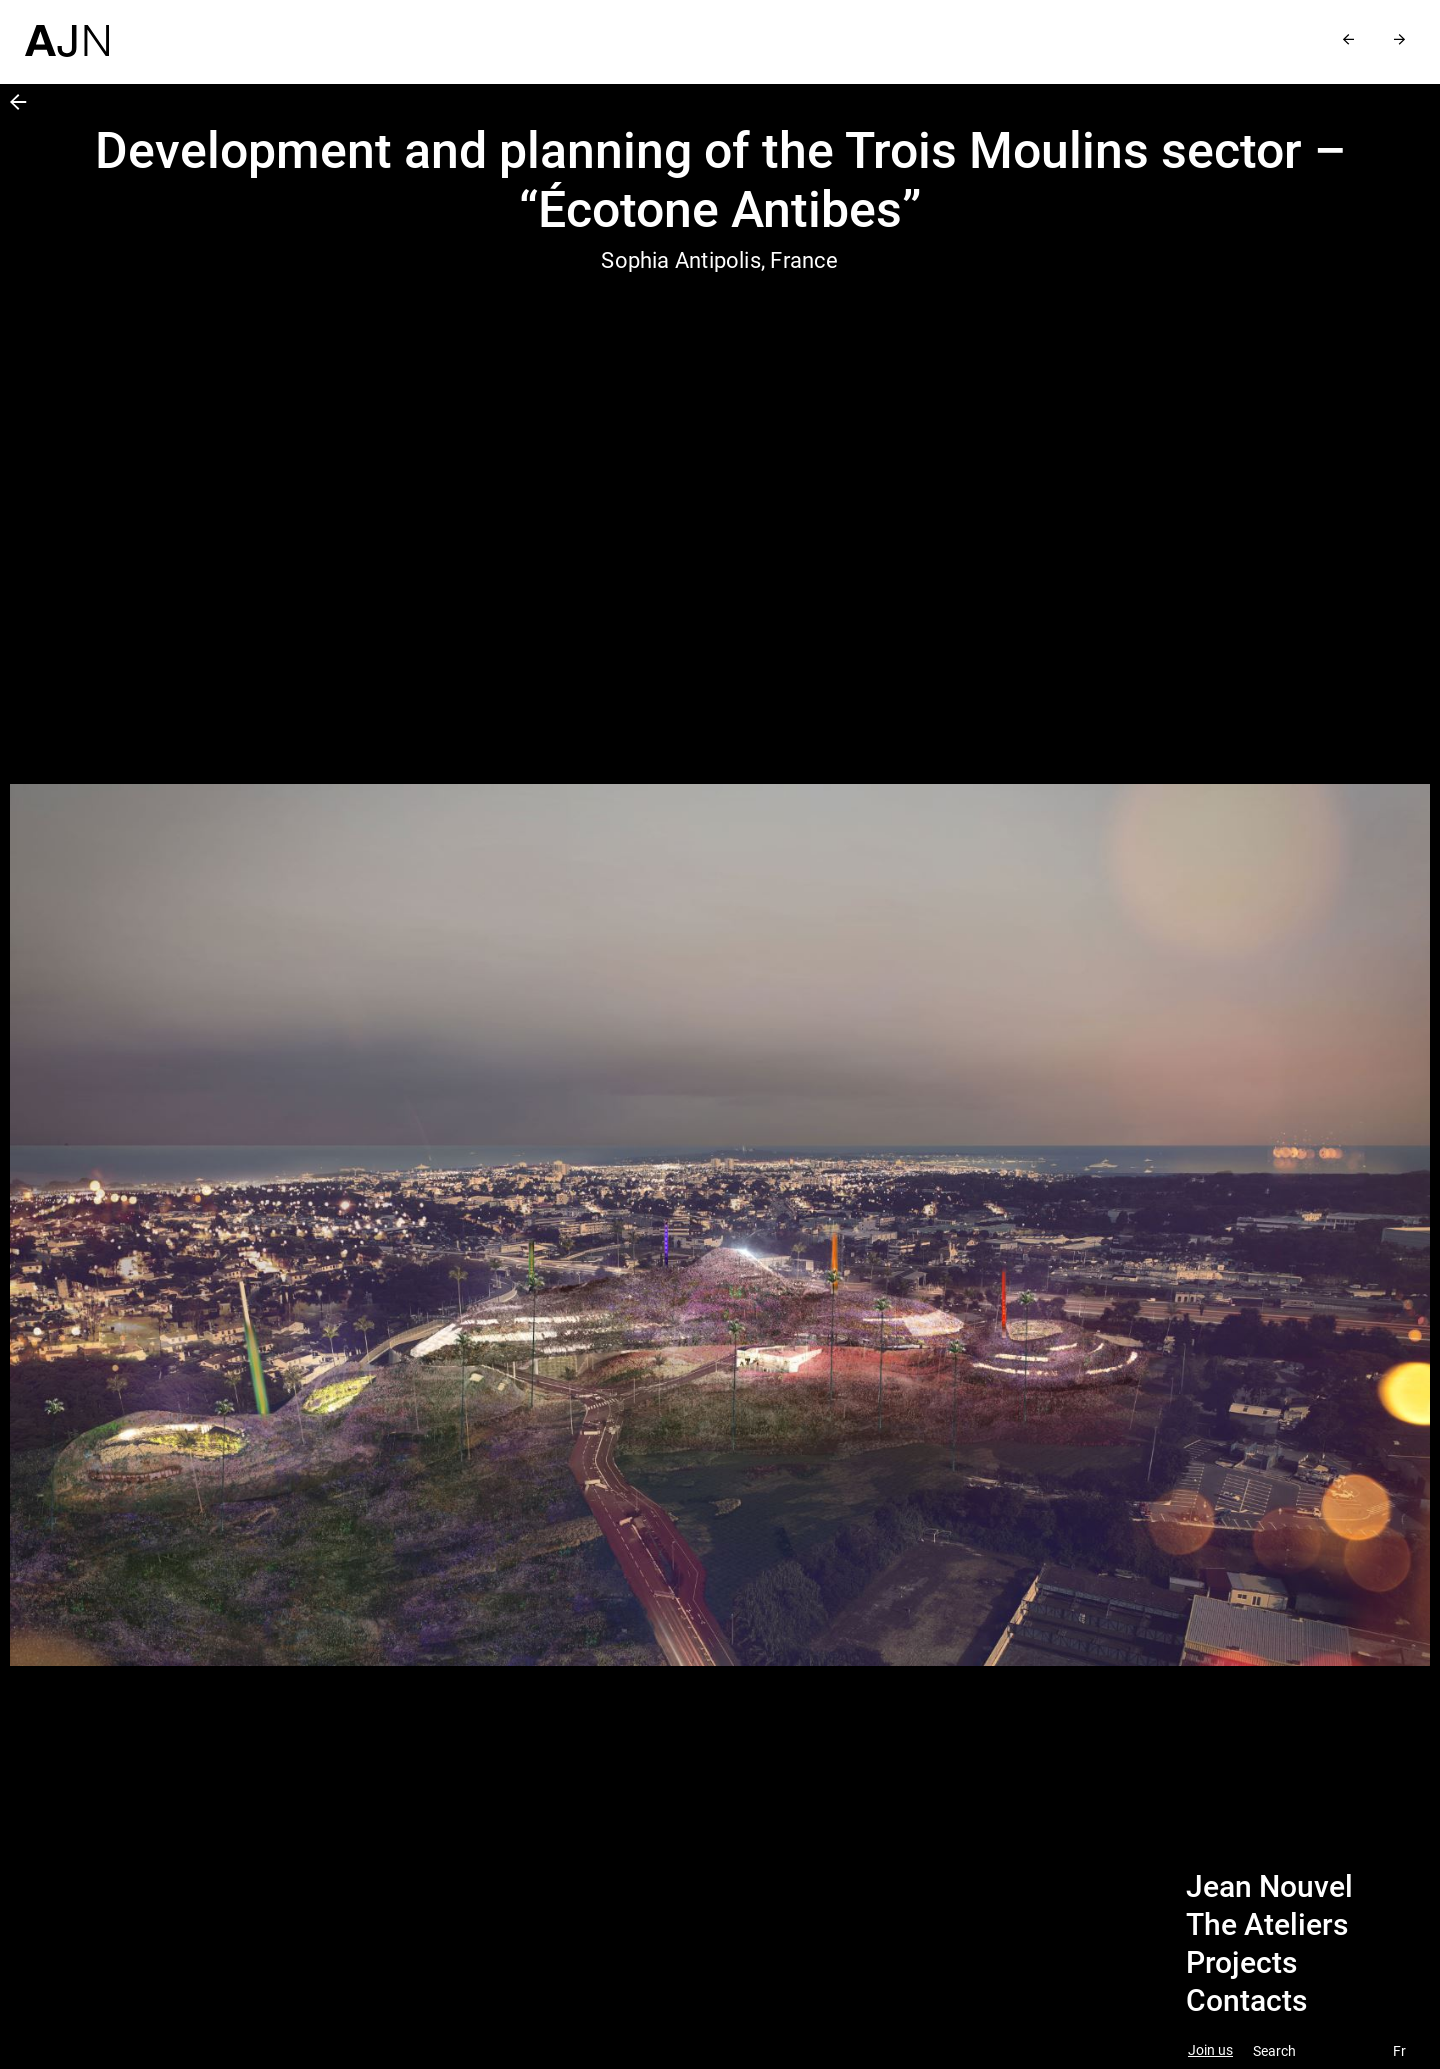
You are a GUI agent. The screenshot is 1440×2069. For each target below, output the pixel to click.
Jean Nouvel (1269, 1887)
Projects (1241, 1963)
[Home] (67, 28)
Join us (1210, 2050)
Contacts (1246, 2001)
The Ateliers (1267, 1925)
